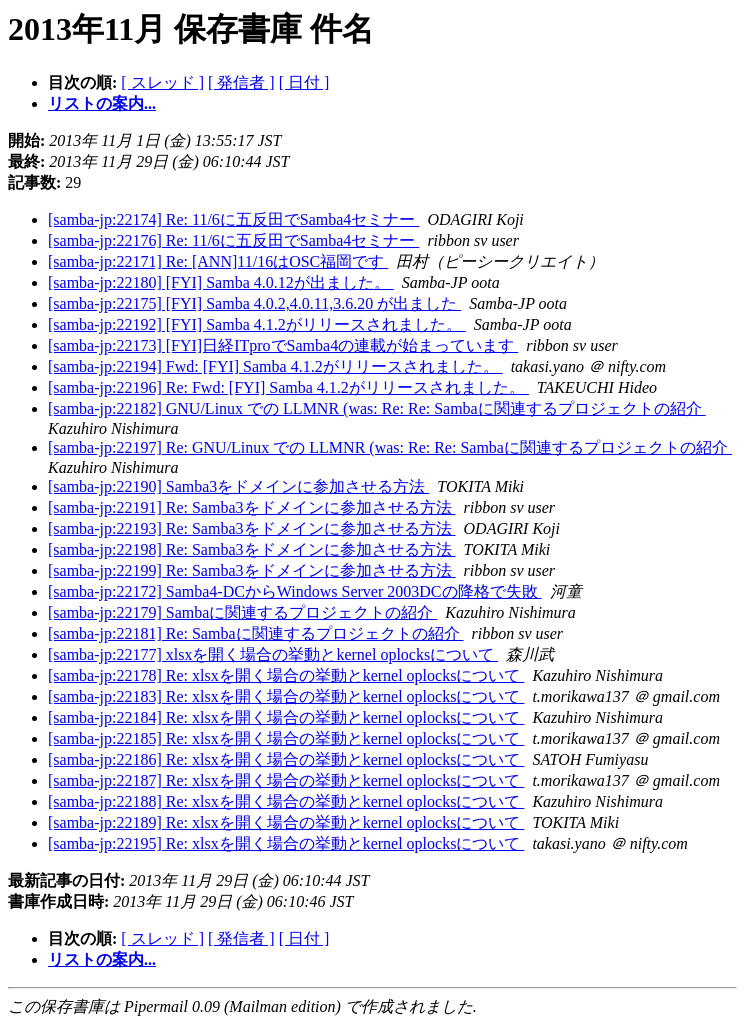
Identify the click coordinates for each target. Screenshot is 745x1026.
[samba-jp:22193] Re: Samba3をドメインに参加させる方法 (252, 528)
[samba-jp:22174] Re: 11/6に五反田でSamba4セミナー (233, 219)
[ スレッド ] (162, 82)
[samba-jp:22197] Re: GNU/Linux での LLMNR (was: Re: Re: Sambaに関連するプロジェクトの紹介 (390, 447)
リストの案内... (102, 103)
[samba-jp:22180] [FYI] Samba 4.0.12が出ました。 (221, 282)
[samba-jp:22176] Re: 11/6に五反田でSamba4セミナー (233, 240)
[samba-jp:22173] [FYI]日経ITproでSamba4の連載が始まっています (283, 345)
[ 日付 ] (304, 82)
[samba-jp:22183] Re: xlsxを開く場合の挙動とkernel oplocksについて (286, 696)
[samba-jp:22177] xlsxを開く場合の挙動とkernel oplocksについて (273, 654)
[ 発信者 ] (241, 82)
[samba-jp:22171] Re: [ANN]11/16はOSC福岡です (218, 261)
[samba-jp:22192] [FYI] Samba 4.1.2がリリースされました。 (257, 324)
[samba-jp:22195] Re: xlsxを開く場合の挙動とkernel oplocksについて (286, 843)
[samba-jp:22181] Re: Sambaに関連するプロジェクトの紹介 (256, 633)
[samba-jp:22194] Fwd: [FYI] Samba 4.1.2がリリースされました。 (275, 366)
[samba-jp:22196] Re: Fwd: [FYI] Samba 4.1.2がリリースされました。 (288, 387)
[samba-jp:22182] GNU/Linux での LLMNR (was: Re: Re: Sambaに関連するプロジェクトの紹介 (377, 408)
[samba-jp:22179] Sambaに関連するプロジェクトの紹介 (242, 612)
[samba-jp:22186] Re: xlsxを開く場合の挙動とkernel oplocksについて (286, 759)
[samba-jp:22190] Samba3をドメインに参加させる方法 (238, 486)
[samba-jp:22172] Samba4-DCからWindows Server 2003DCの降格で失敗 (295, 591)
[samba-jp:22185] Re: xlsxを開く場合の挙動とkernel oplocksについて (286, 738)
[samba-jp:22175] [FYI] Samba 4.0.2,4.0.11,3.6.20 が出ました (254, 303)
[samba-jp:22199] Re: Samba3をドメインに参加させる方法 (252, 570)
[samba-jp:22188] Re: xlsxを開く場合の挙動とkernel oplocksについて (286, 801)
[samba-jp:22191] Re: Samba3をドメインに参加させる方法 (252, 507)
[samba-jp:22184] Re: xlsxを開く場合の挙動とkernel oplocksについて (286, 717)
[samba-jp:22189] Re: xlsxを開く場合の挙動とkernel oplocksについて (286, 822)
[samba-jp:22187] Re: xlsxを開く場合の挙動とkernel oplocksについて (286, 780)
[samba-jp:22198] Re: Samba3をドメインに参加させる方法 (252, 549)
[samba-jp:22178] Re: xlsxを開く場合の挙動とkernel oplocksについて (286, 675)
